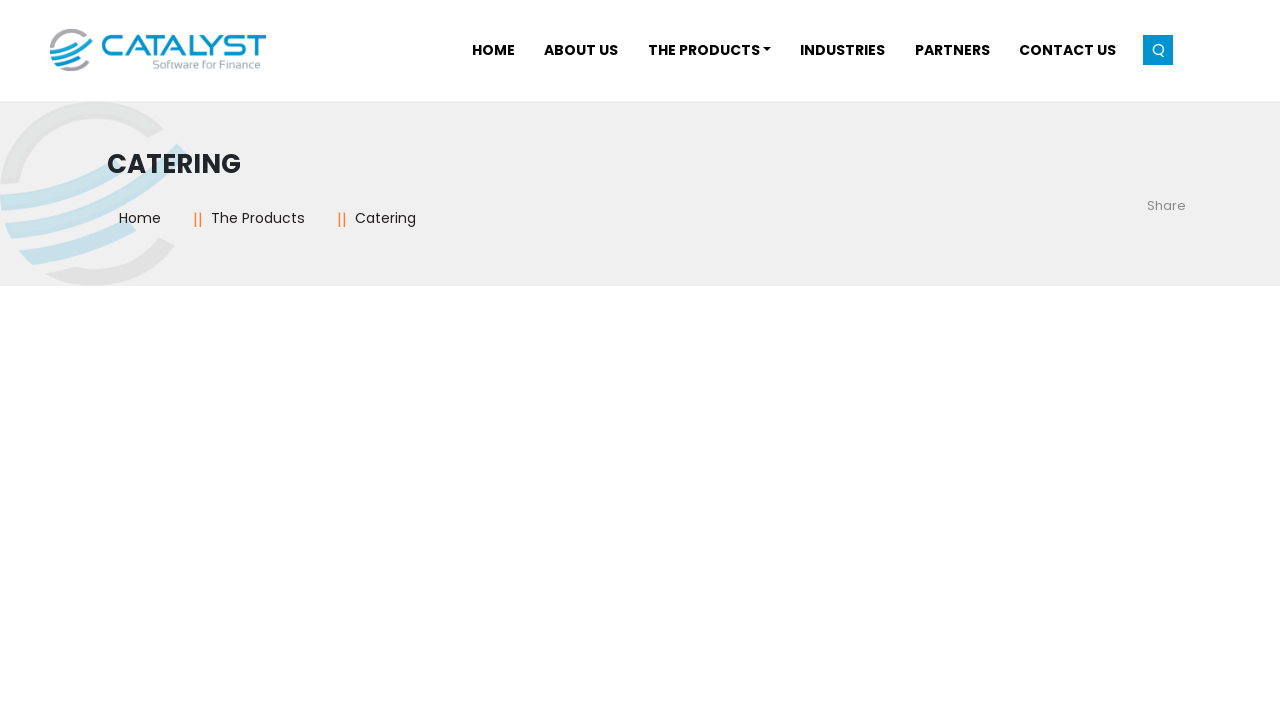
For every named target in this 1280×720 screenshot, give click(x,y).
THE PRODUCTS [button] (704, 50)
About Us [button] (581, 50)
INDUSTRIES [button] (842, 50)
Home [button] (493, 50)
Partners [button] (952, 50)
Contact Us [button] (1067, 50)
